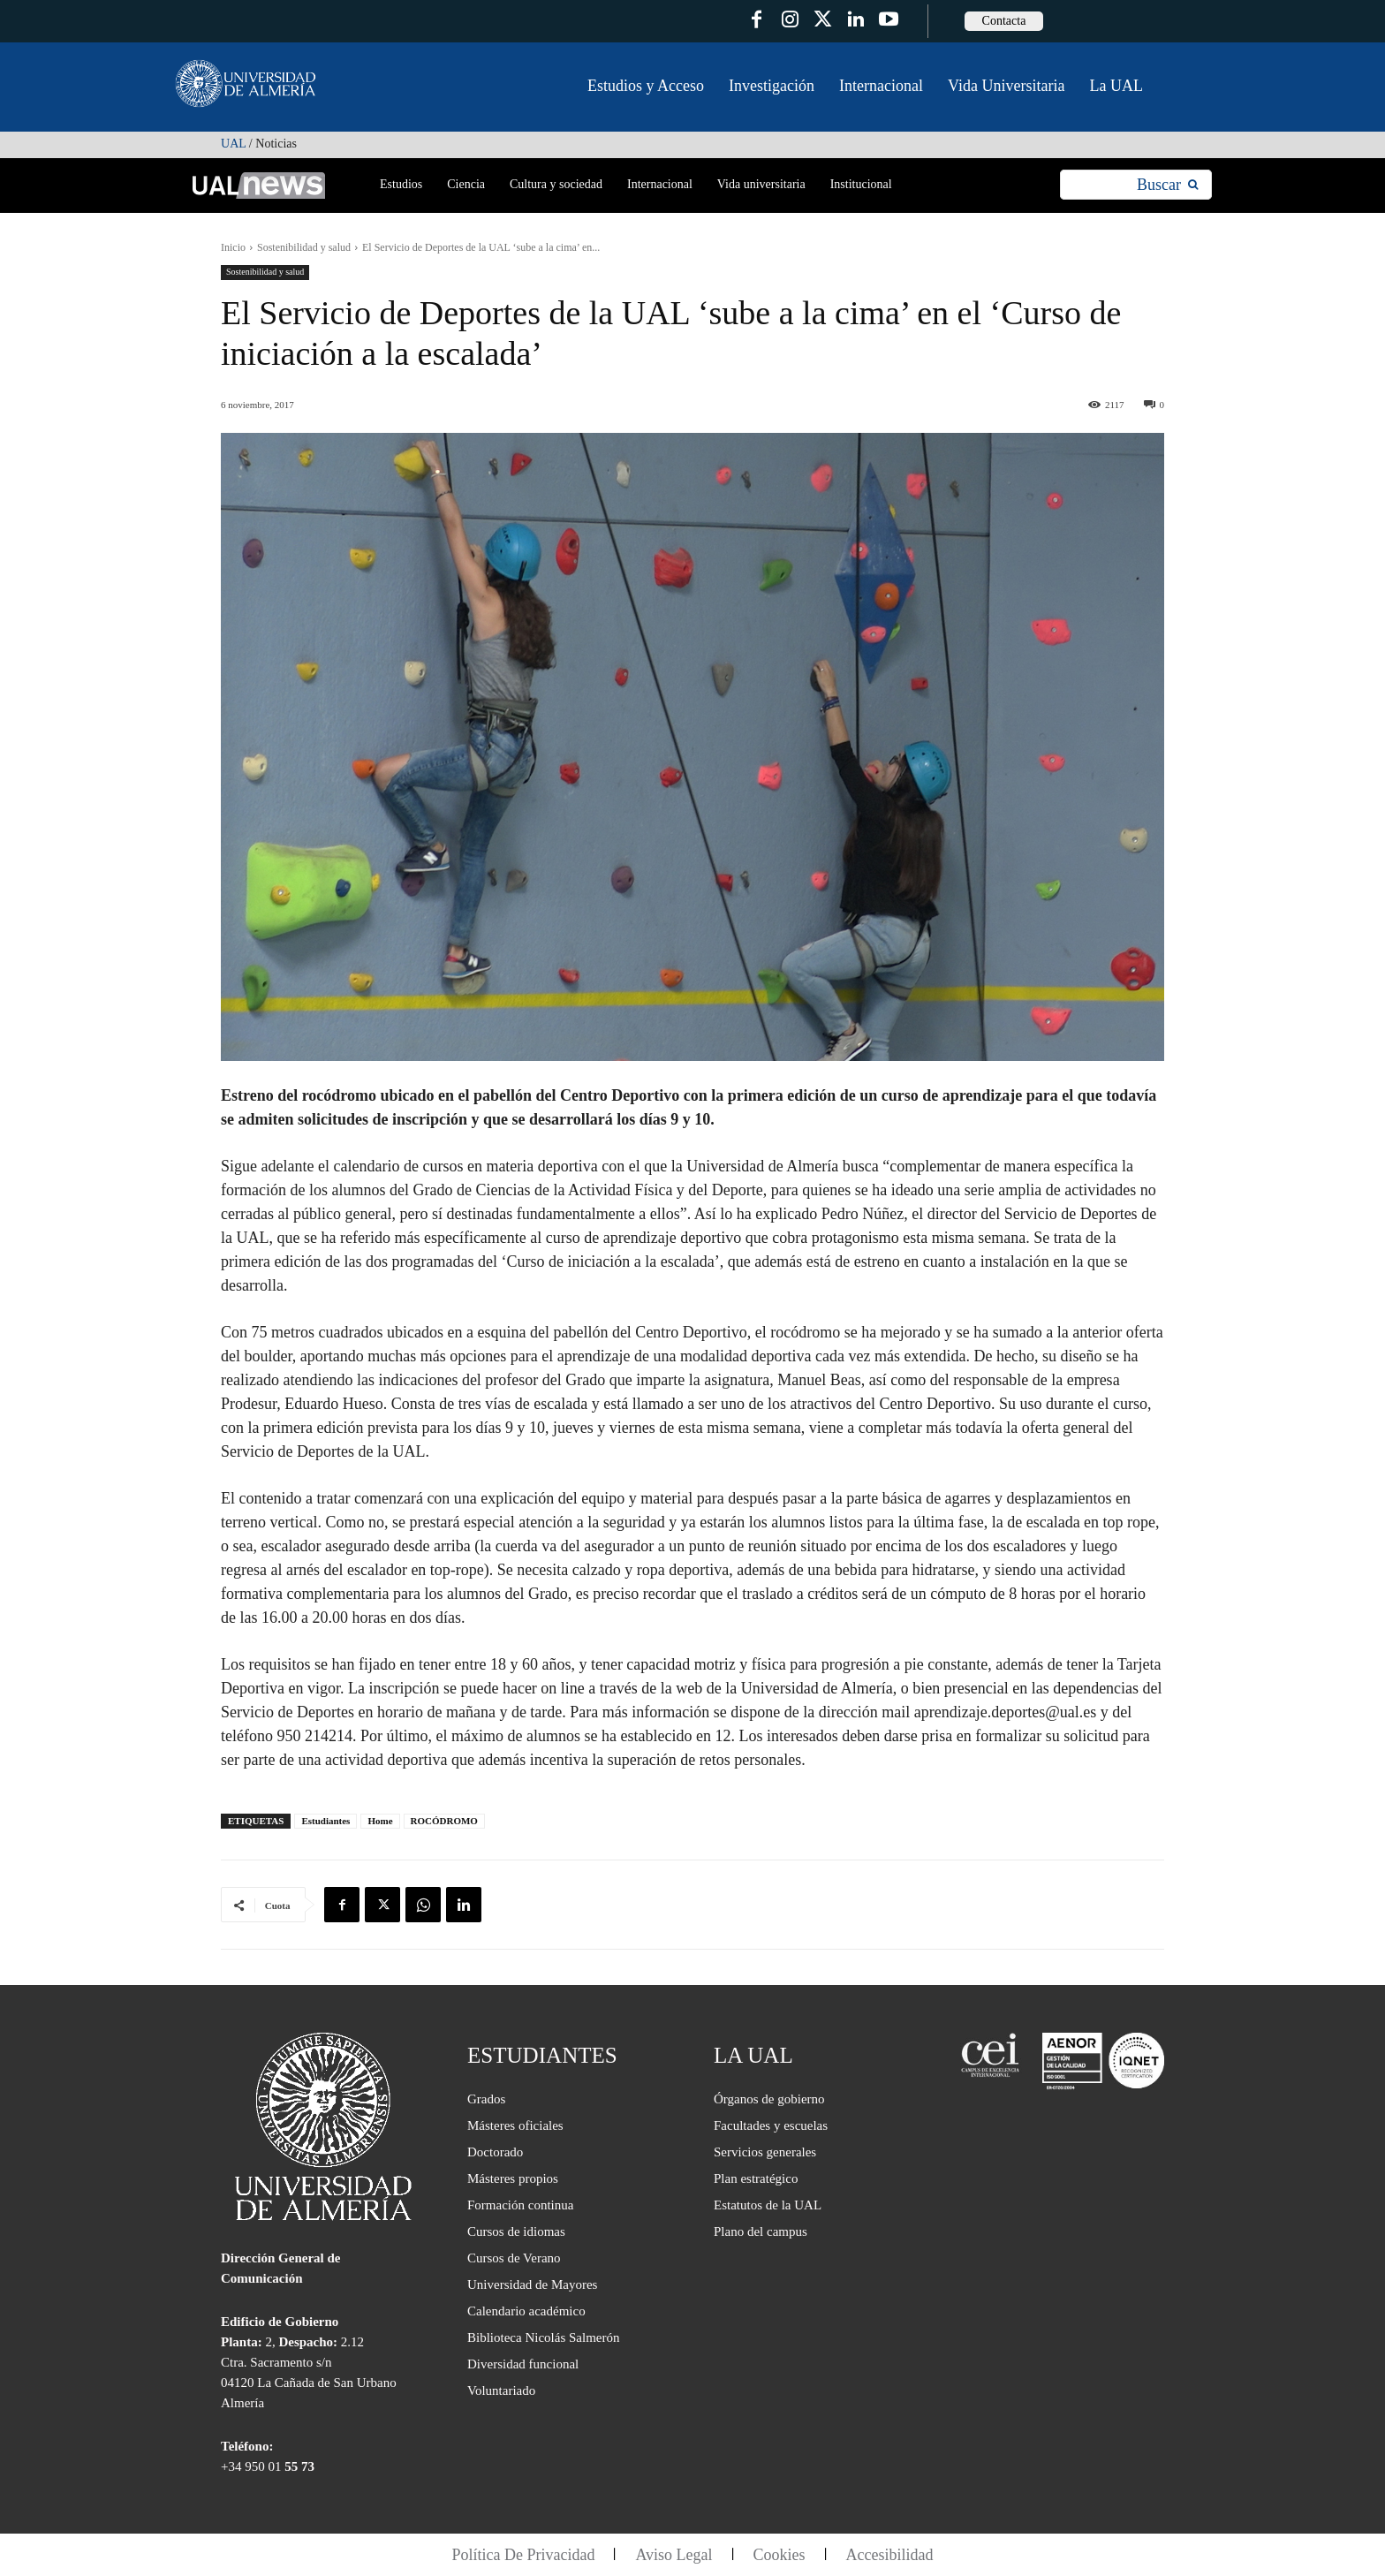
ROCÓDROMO (444, 1820)
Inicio (233, 247)
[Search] (1167, 185)
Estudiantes (325, 1820)
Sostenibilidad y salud (304, 247)
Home (379, 1820)
